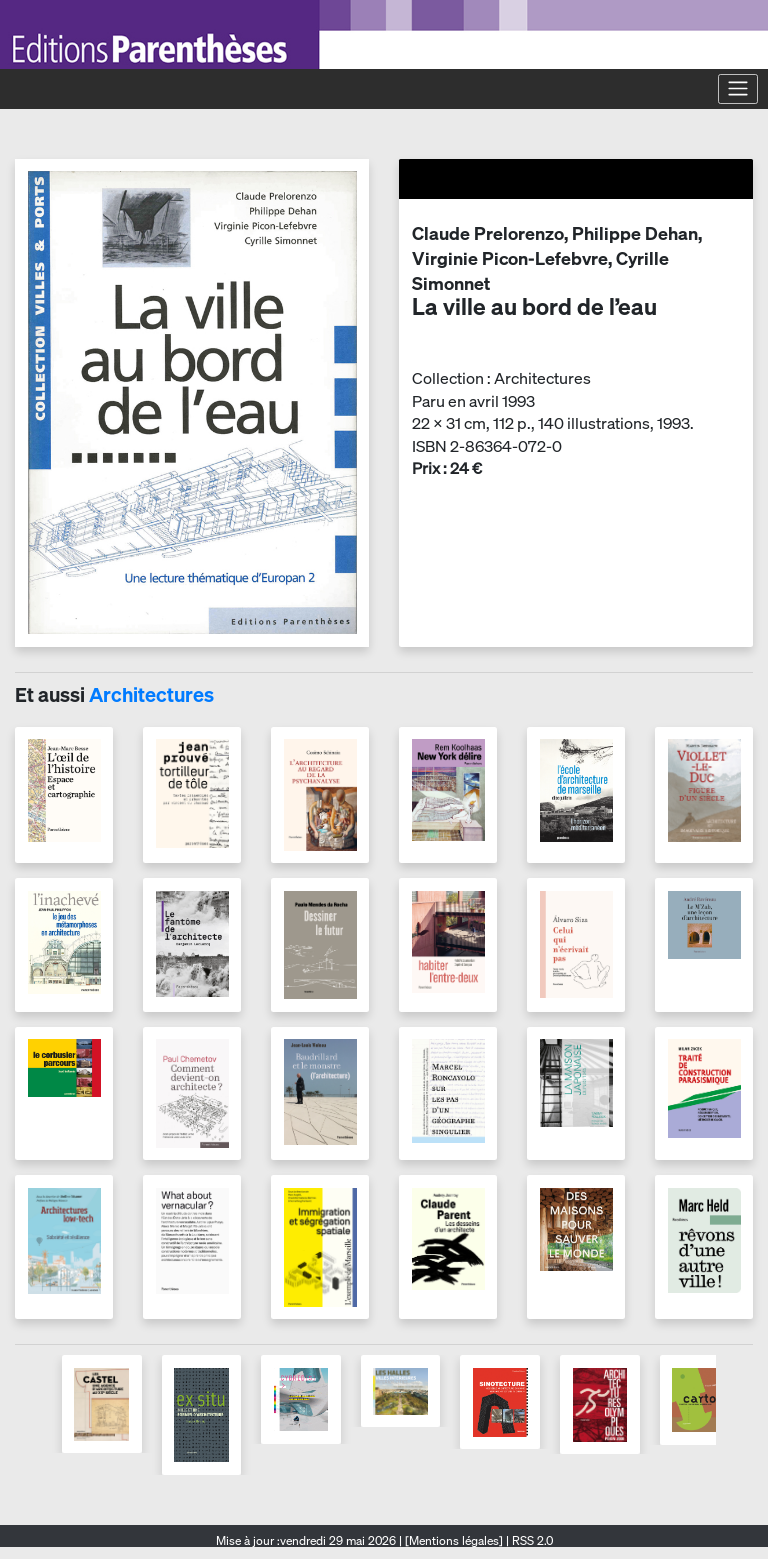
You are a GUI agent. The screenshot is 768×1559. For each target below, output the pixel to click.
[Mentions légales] (454, 1540)
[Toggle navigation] (738, 89)
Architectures (151, 694)
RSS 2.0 (531, 1540)
